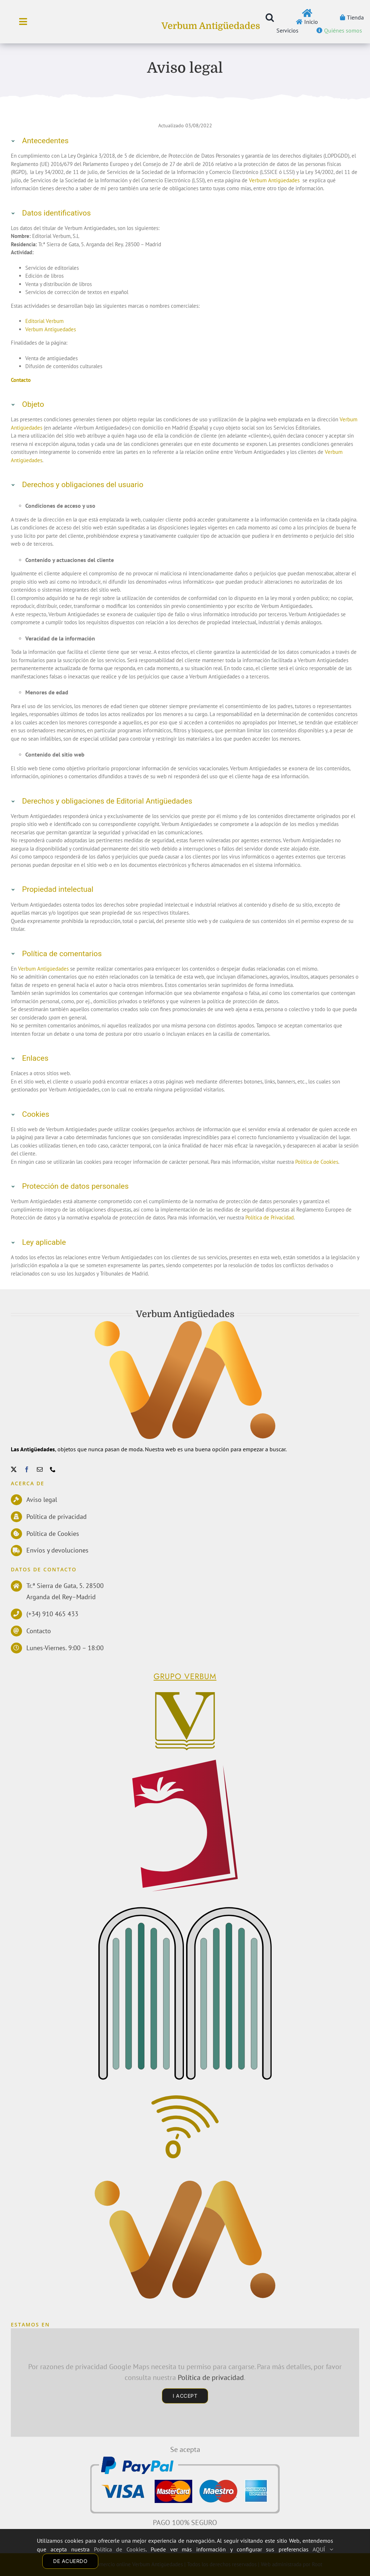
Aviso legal (41, 1499)
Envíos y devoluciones (57, 1550)
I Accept (185, 2396)
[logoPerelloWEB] (185, 1762)
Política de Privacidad (269, 1217)
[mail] (40, 1469)
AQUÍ (323, 2549)
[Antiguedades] (185, 2185)
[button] (270, 17)
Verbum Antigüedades (211, 26)
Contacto (38, 1631)
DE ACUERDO (70, 2561)
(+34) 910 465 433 (52, 1614)
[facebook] (27, 1469)
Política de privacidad (56, 1516)
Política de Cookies (316, 1161)
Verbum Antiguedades (50, 329)
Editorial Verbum (44, 321)
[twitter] (14, 1469)
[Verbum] (183, 1694)
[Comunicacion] (185, 2100)
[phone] (53, 1469)
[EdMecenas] (186, 1910)
